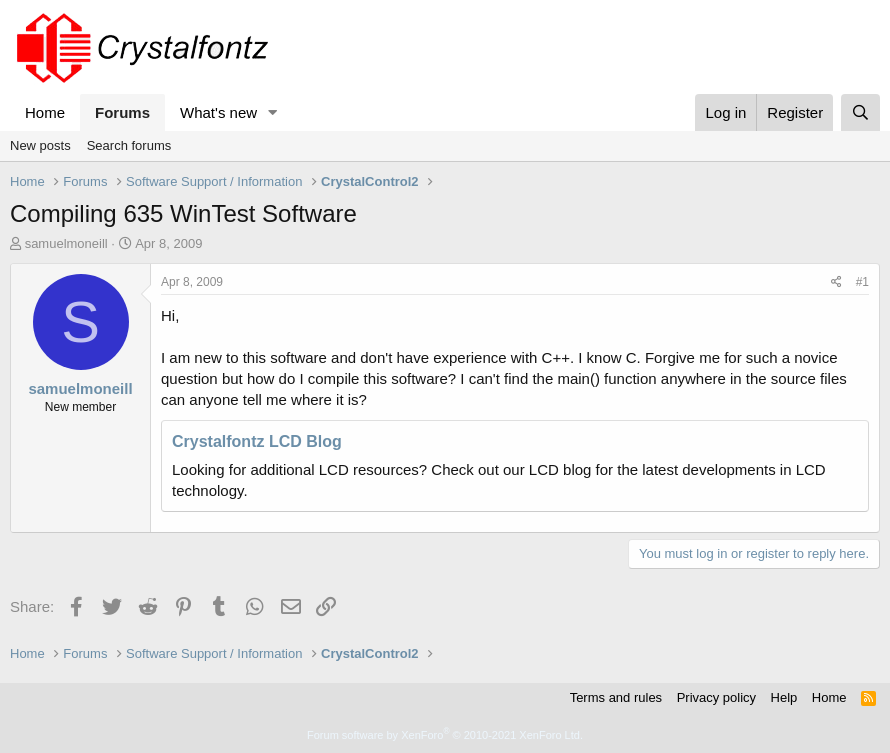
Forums (122, 112)
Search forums (129, 145)
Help (784, 697)
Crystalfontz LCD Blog (257, 441)
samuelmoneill (66, 243)
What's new (218, 112)
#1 (862, 282)
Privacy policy (716, 697)
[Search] (860, 112)
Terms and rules (616, 697)
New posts (40, 145)
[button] (273, 112)
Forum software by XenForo (445, 735)
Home (45, 112)
